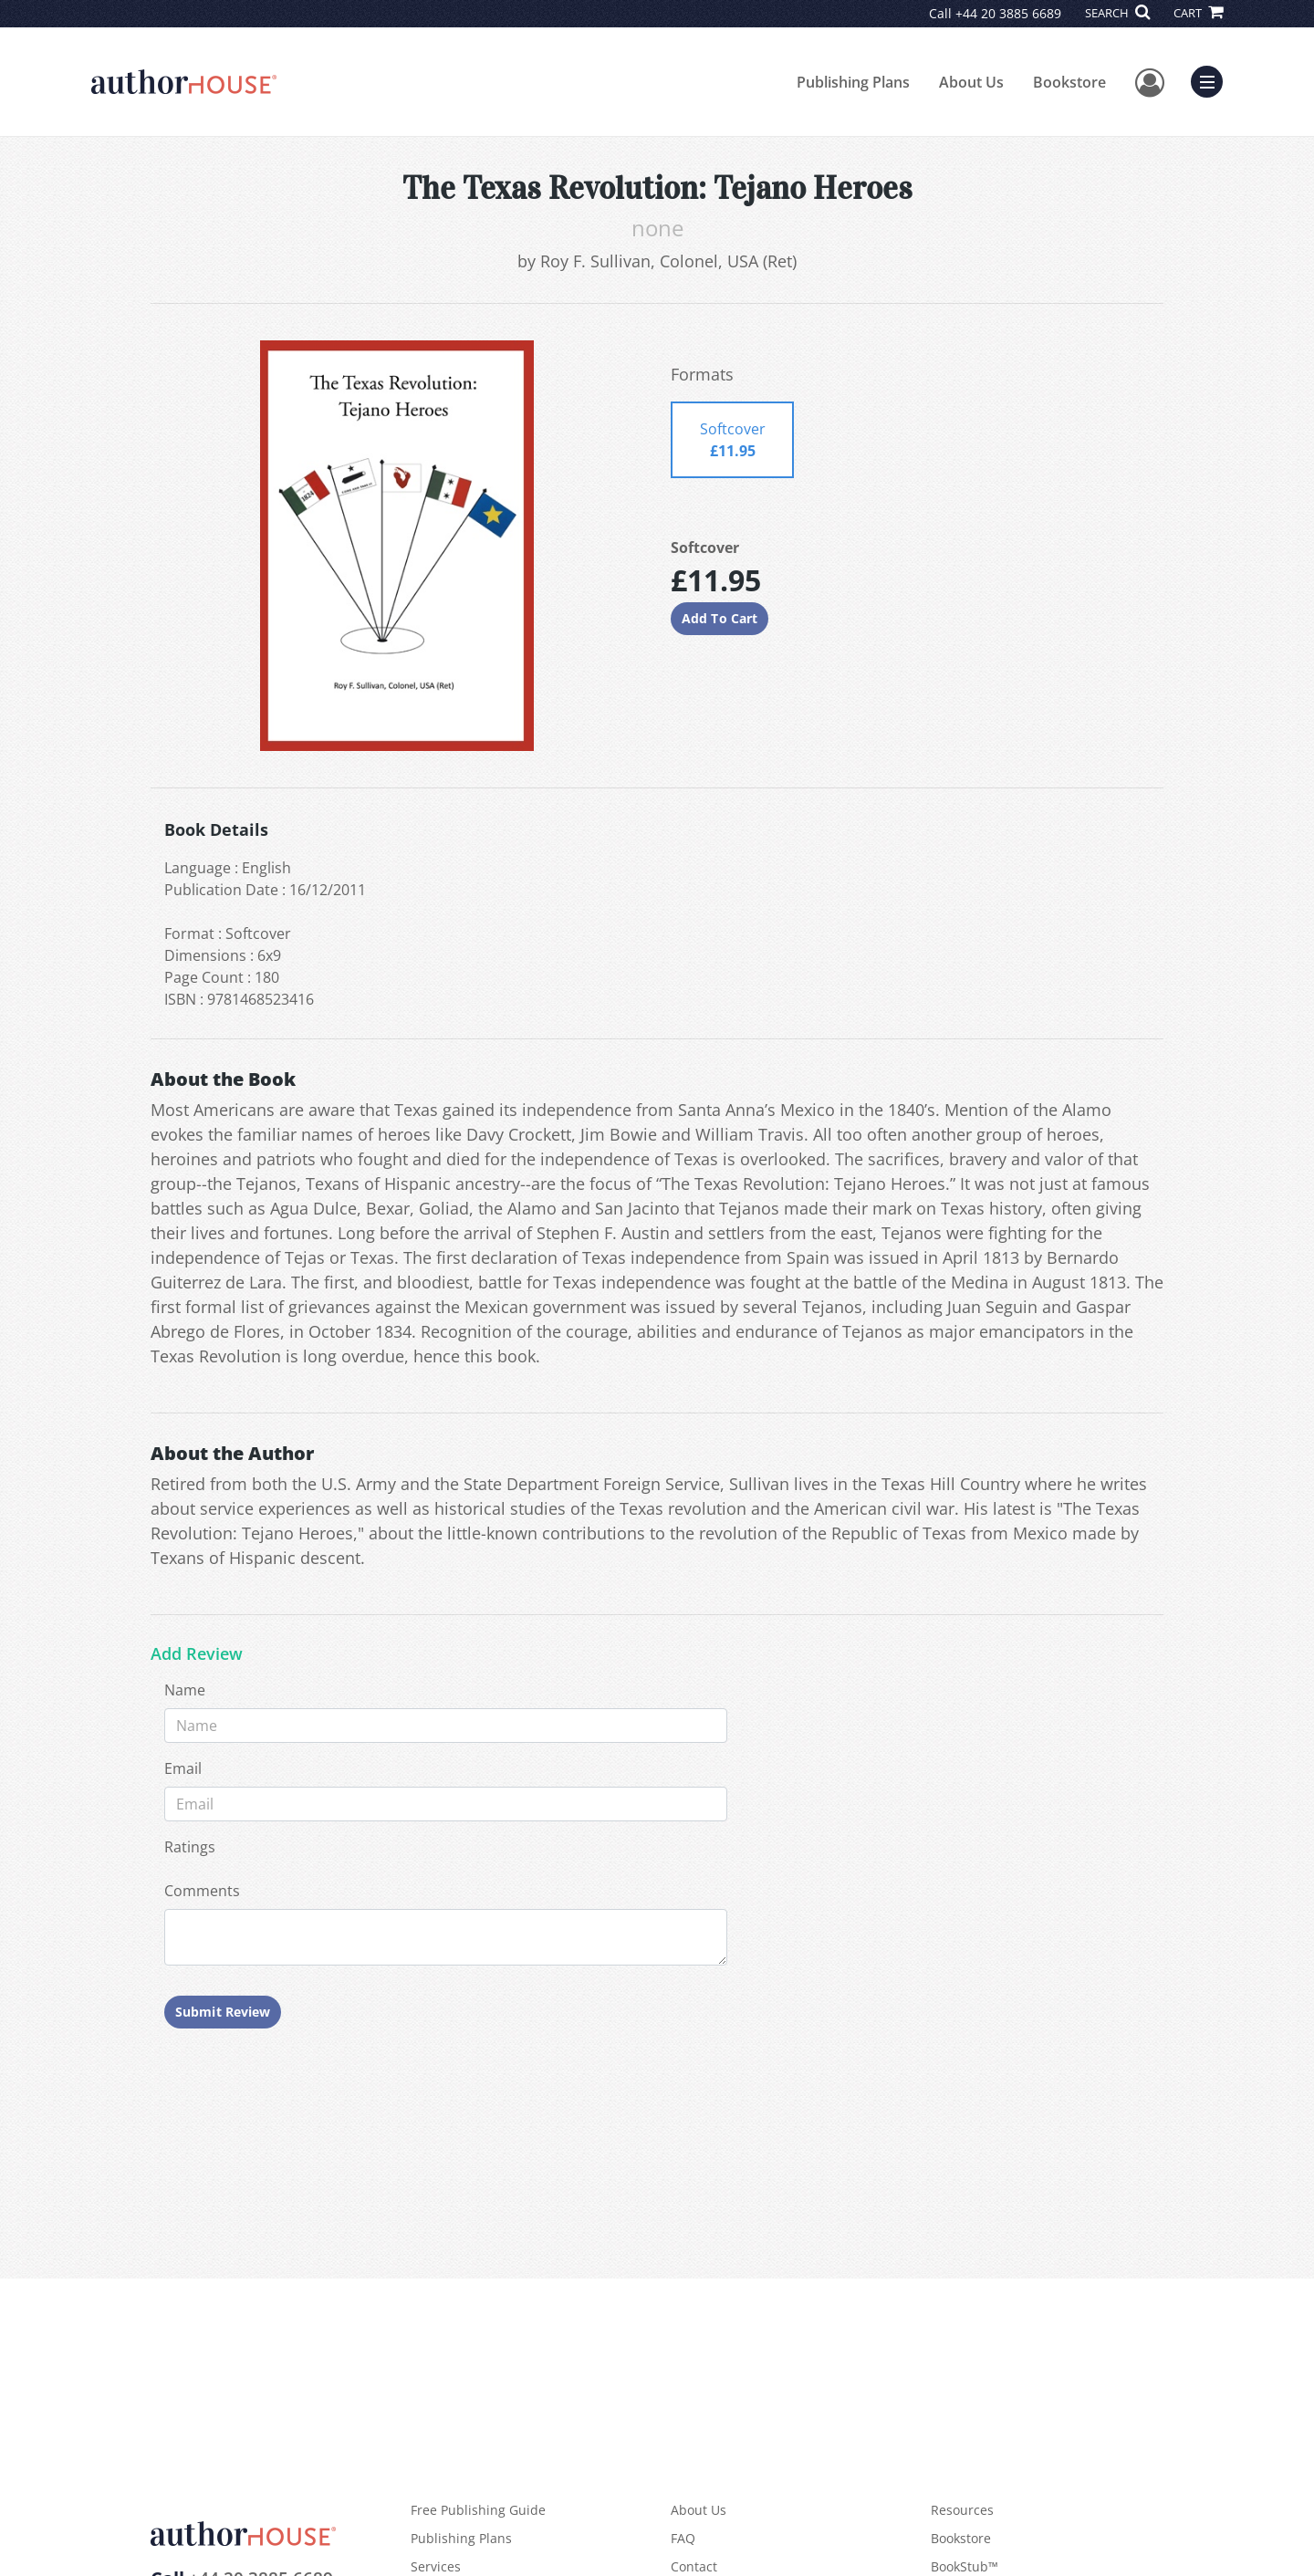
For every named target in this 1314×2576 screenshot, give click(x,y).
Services (436, 2566)
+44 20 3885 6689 (1008, 13)
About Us (971, 82)
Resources (962, 2510)
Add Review (197, 1654)
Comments (202, 1891)
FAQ (683, 2538)
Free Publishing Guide (478, 2510)
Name (184, 1690)
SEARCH (1117, 13)
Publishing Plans (853, 82)
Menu (1211, 79)
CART (1198, 13)
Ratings (189, 1847)
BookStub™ (964, 2566)
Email (183, 1768)
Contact (694, 2566)
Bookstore (1069, 82)
